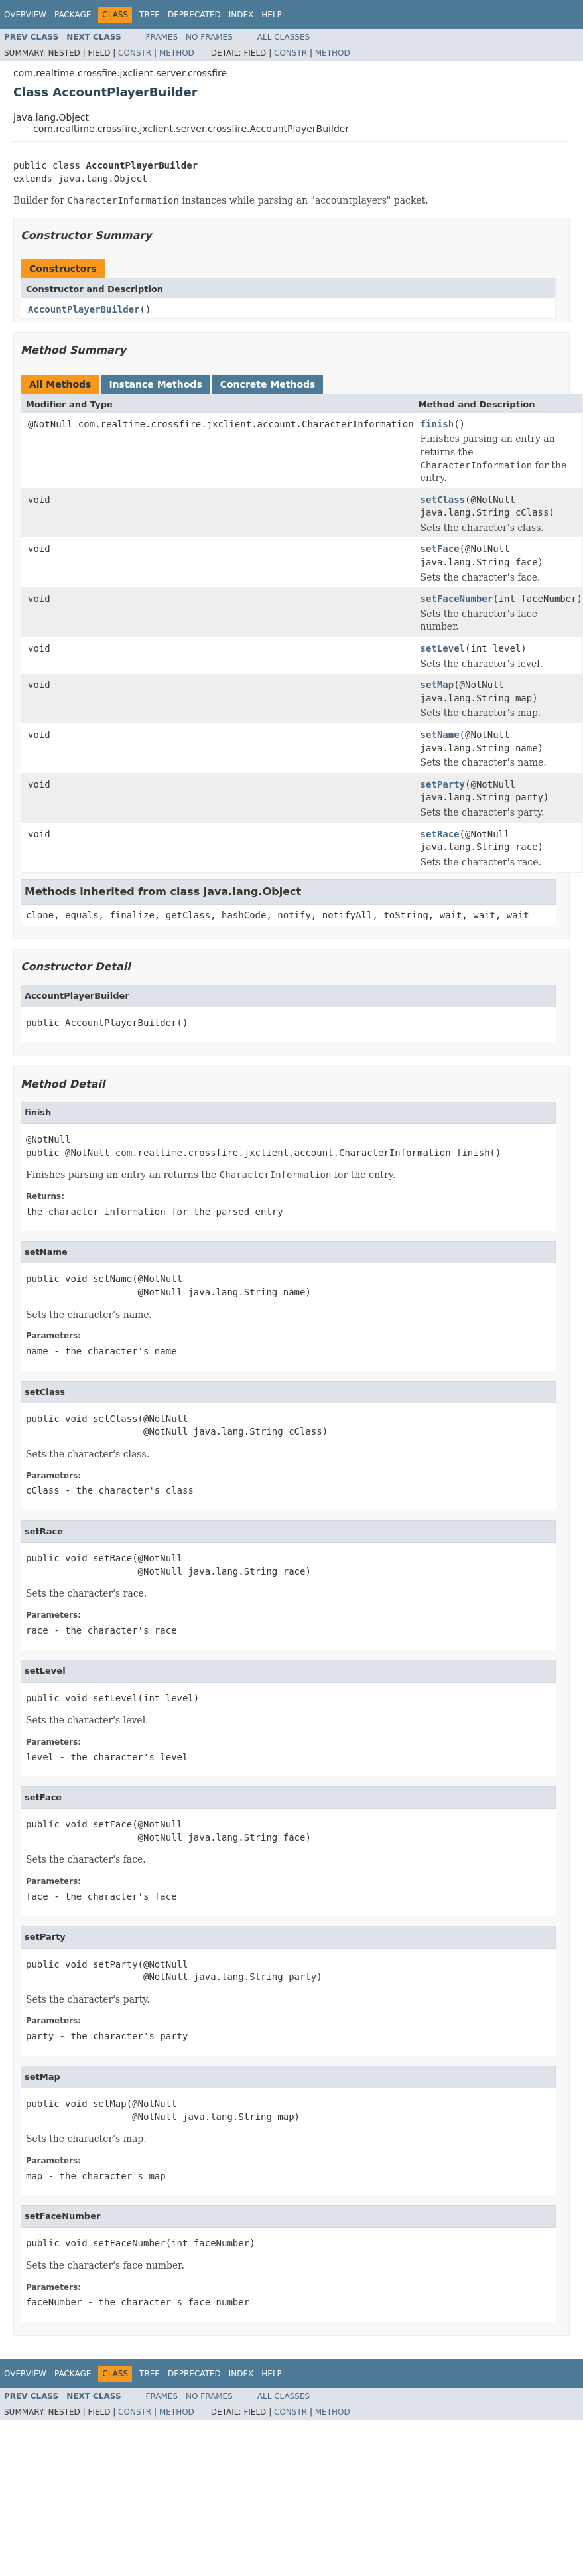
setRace (440, 834)
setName (440, 734)
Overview (25, 14)
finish (437, 424)
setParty (443, 784)
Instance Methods (155, 384)
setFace (440, 548)
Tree (149, 14)
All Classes (283, 37)
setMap (437, 685)
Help (271, 14)
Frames (162, 37)
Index (241, 14)
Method (176, 53)
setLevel (443, 648)
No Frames (209, 37)
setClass (443, 499)
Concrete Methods (268, 384)
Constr (134, 53)
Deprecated (194, 14)
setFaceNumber (457, 598)
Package (72, 14)
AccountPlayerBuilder (84, 309)
